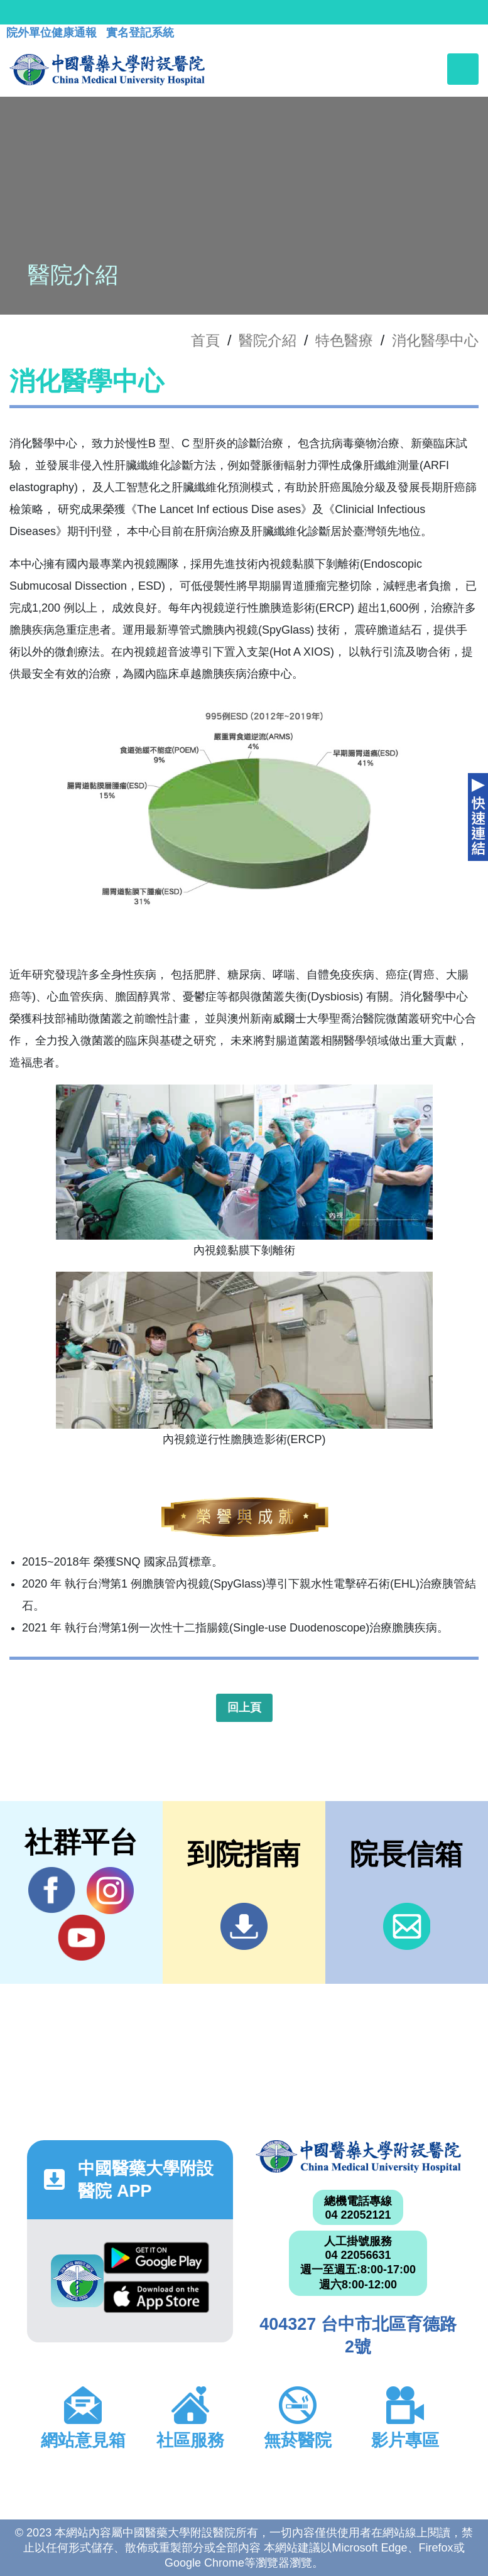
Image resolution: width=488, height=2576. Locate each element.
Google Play (156, 2258)
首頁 (205, 340)
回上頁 (244, 1707)
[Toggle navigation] (463, 69)
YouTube (81, 1937)
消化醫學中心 (435, 340)
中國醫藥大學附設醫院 (358, 2156)
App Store (156, 2297)
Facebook (51, 1890)
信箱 (406, 1926)
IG (110, 1890)
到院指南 (244, 1926)
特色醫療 (344, 340)
